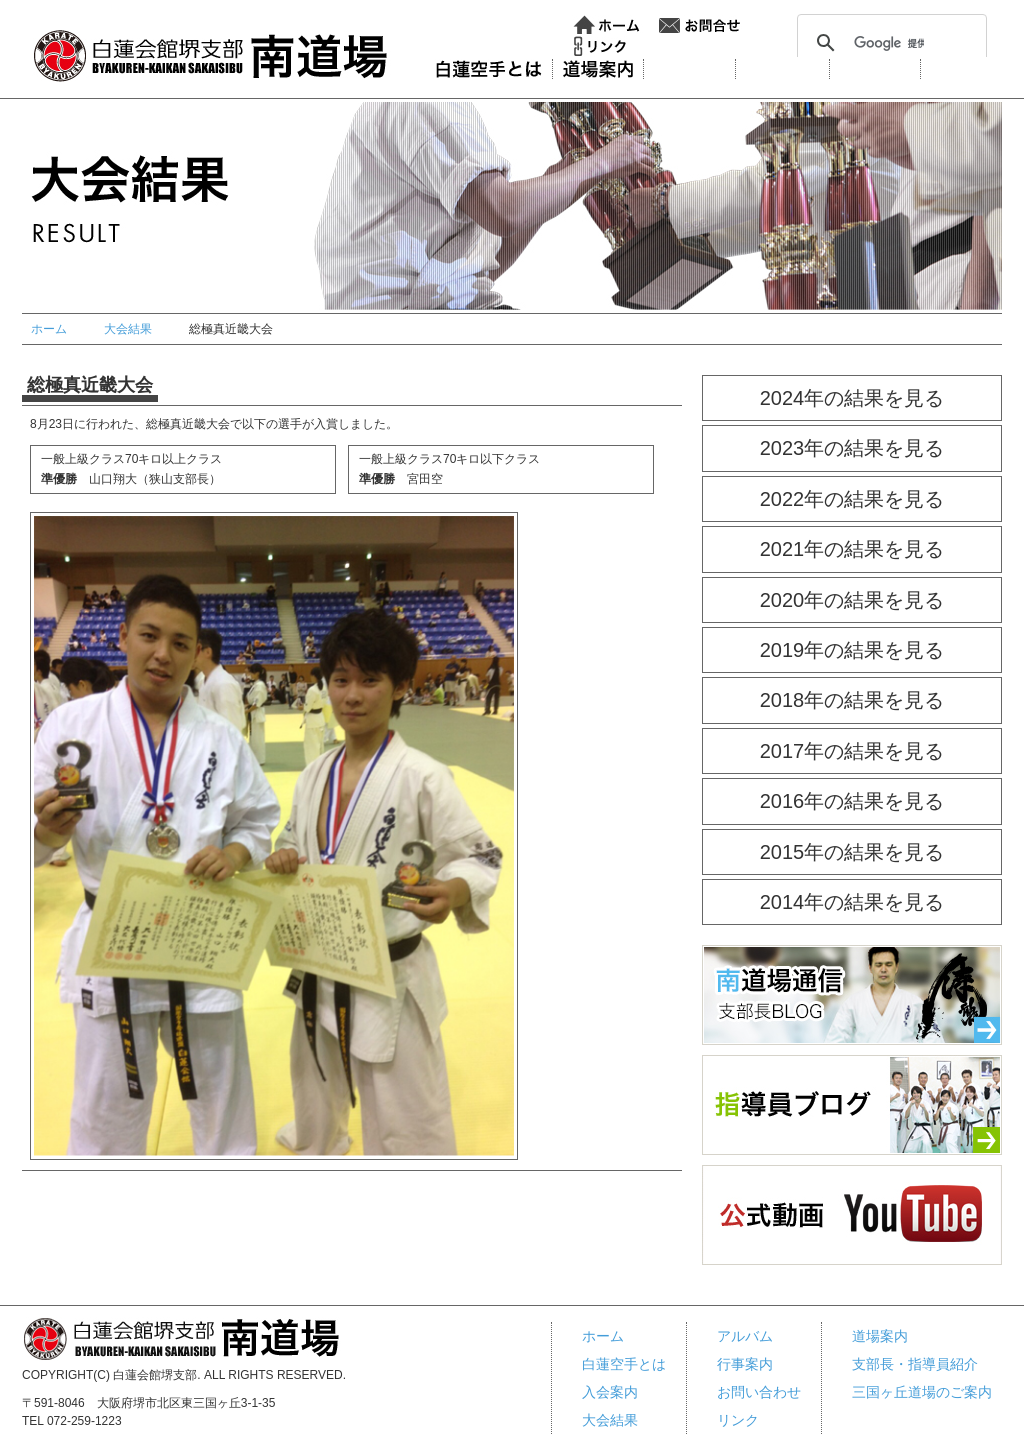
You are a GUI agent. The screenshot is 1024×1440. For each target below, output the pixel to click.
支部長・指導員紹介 (915, 1364)
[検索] (889, 43)
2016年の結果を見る (852, 801)
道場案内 (598, 69)
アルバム (875, 69)
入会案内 (689, 69)
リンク (600, 46)
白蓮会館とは (488, 69)
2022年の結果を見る (852, 499)
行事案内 (966, 69)
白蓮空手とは (624, 1364)
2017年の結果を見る (852, 751)
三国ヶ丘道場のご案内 (922, 1392)
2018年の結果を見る (852, 700)
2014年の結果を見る (852, 902)
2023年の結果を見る (852, 448)
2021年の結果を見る (852, 549)
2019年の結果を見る (852, 650)
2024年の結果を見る (852, 398)
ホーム (607, 25)
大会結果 (782, 69)
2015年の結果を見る (852, 852)
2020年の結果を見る (852, 600)
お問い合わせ (700, 25)
